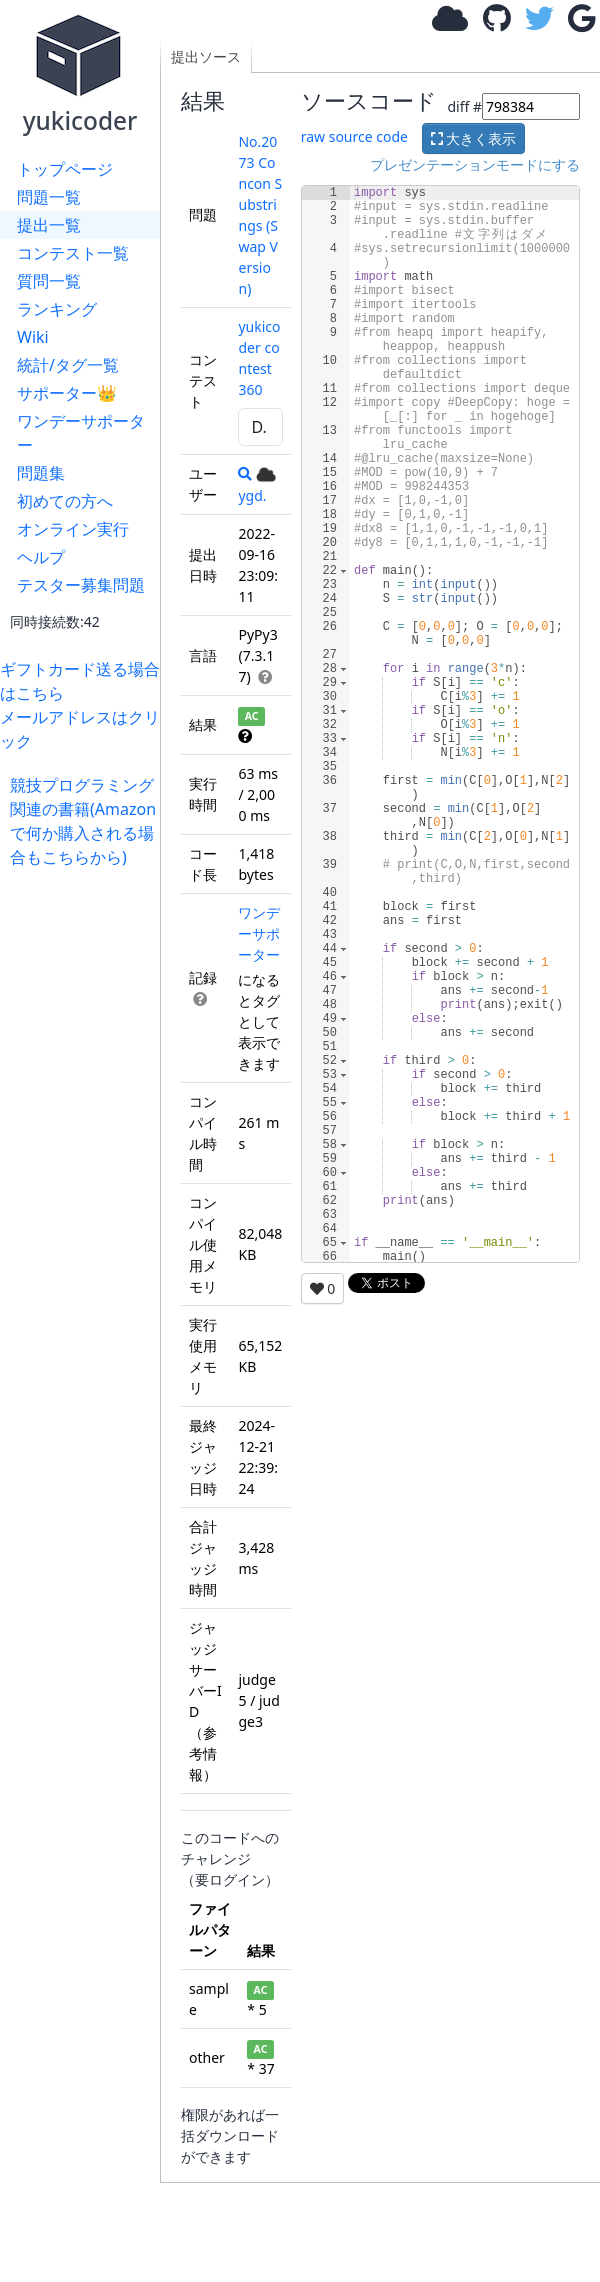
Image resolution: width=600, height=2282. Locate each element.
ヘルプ (41, 557)
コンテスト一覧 (73, 253)
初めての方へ (65, 501)
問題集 (41, 473)
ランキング (57, 309)
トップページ (65, 169)
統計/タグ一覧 (68, 365)
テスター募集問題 (81, 585)
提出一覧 (49, 225)
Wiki (33, 337)
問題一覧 (49, 197)
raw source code (354, 136)
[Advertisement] (85, 931)
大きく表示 (474, 138)
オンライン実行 (73, 529)
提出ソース (206, 56)
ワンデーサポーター (81, 433)
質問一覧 (49, 281)
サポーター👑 (67, 393)
